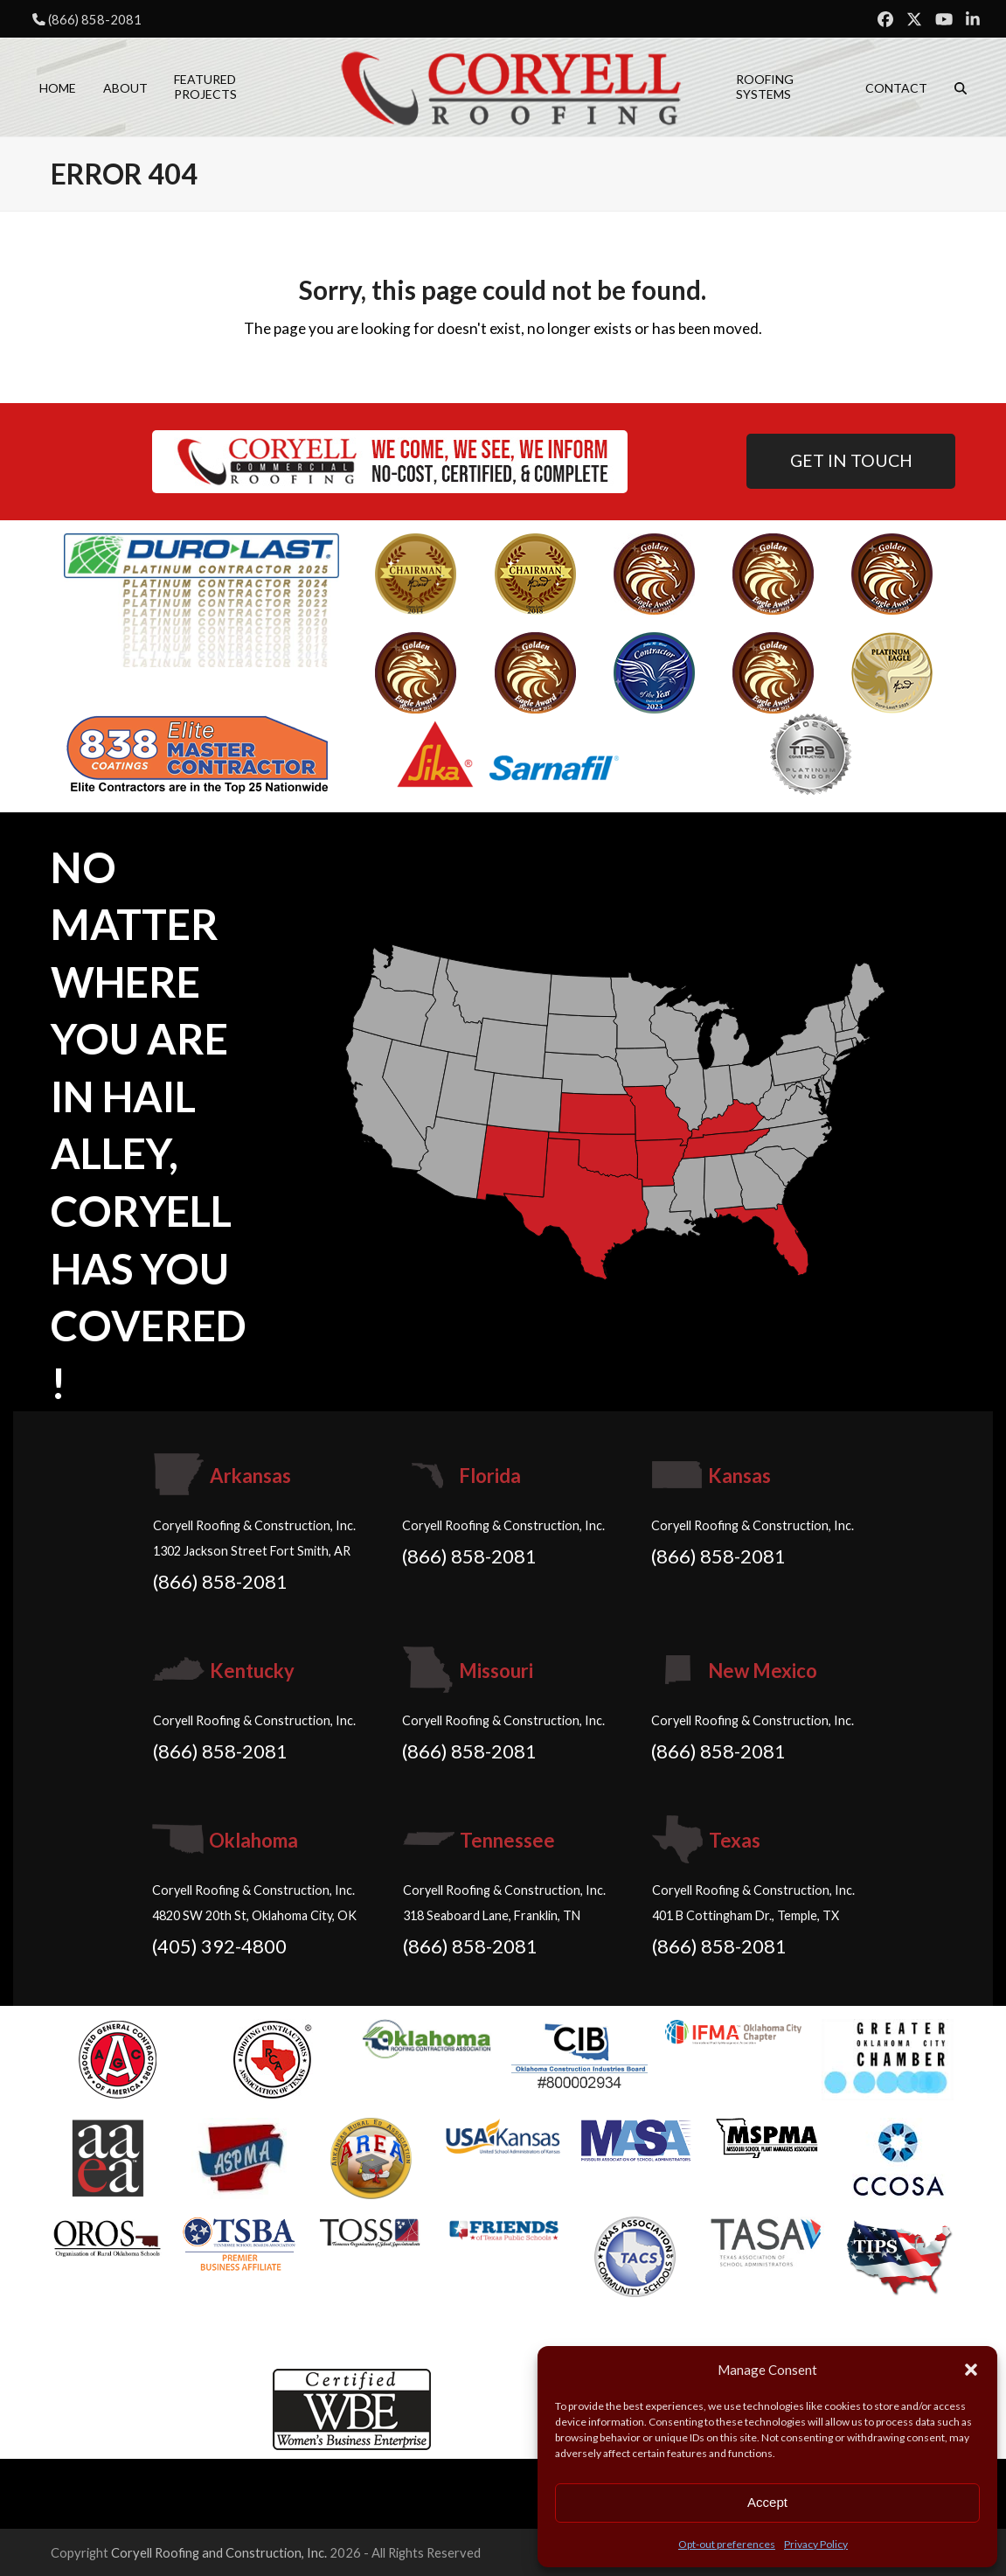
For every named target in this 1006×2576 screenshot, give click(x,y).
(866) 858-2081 (95, 19)
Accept (767, 2502)
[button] (971, 2369)
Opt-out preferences (726, 2544)
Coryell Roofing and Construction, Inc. (219, 2552)
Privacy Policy (816, 2544)
